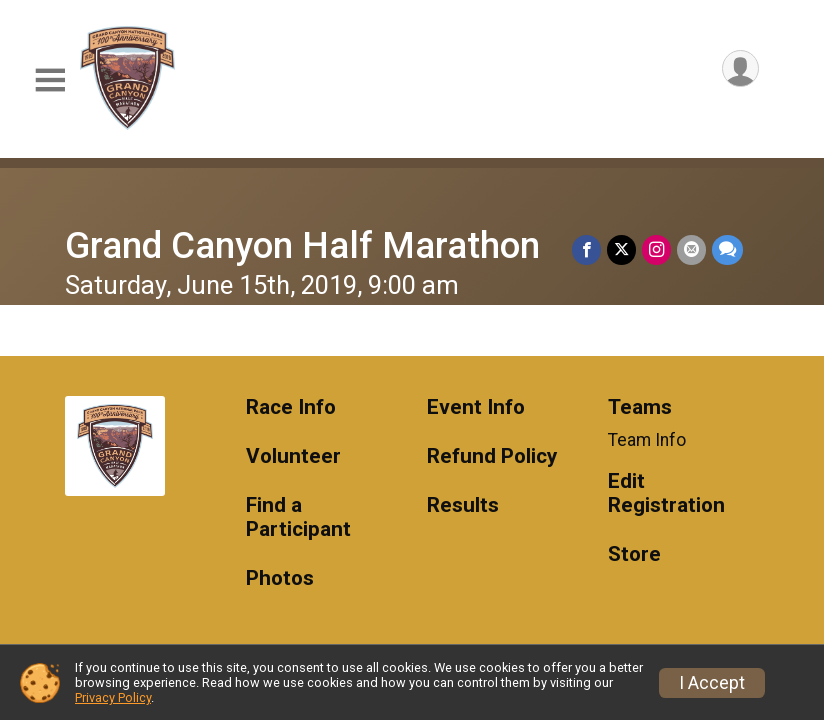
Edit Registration (666, 493)
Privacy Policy (113, 697)
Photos (280, 578)
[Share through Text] (727, 249)
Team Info (647, 440)
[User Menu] (740, 68)
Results (463, 505)
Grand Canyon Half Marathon (302, 245)
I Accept (712, 683)
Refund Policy (492, 456)
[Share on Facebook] (586, 249)
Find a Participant (298, 517)
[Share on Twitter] (621, 249)
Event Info (476, 407)
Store (634, 554)
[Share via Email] (691, 249)
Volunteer (293, 456)
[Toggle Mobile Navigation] (50, 80)
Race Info (291, 407)
